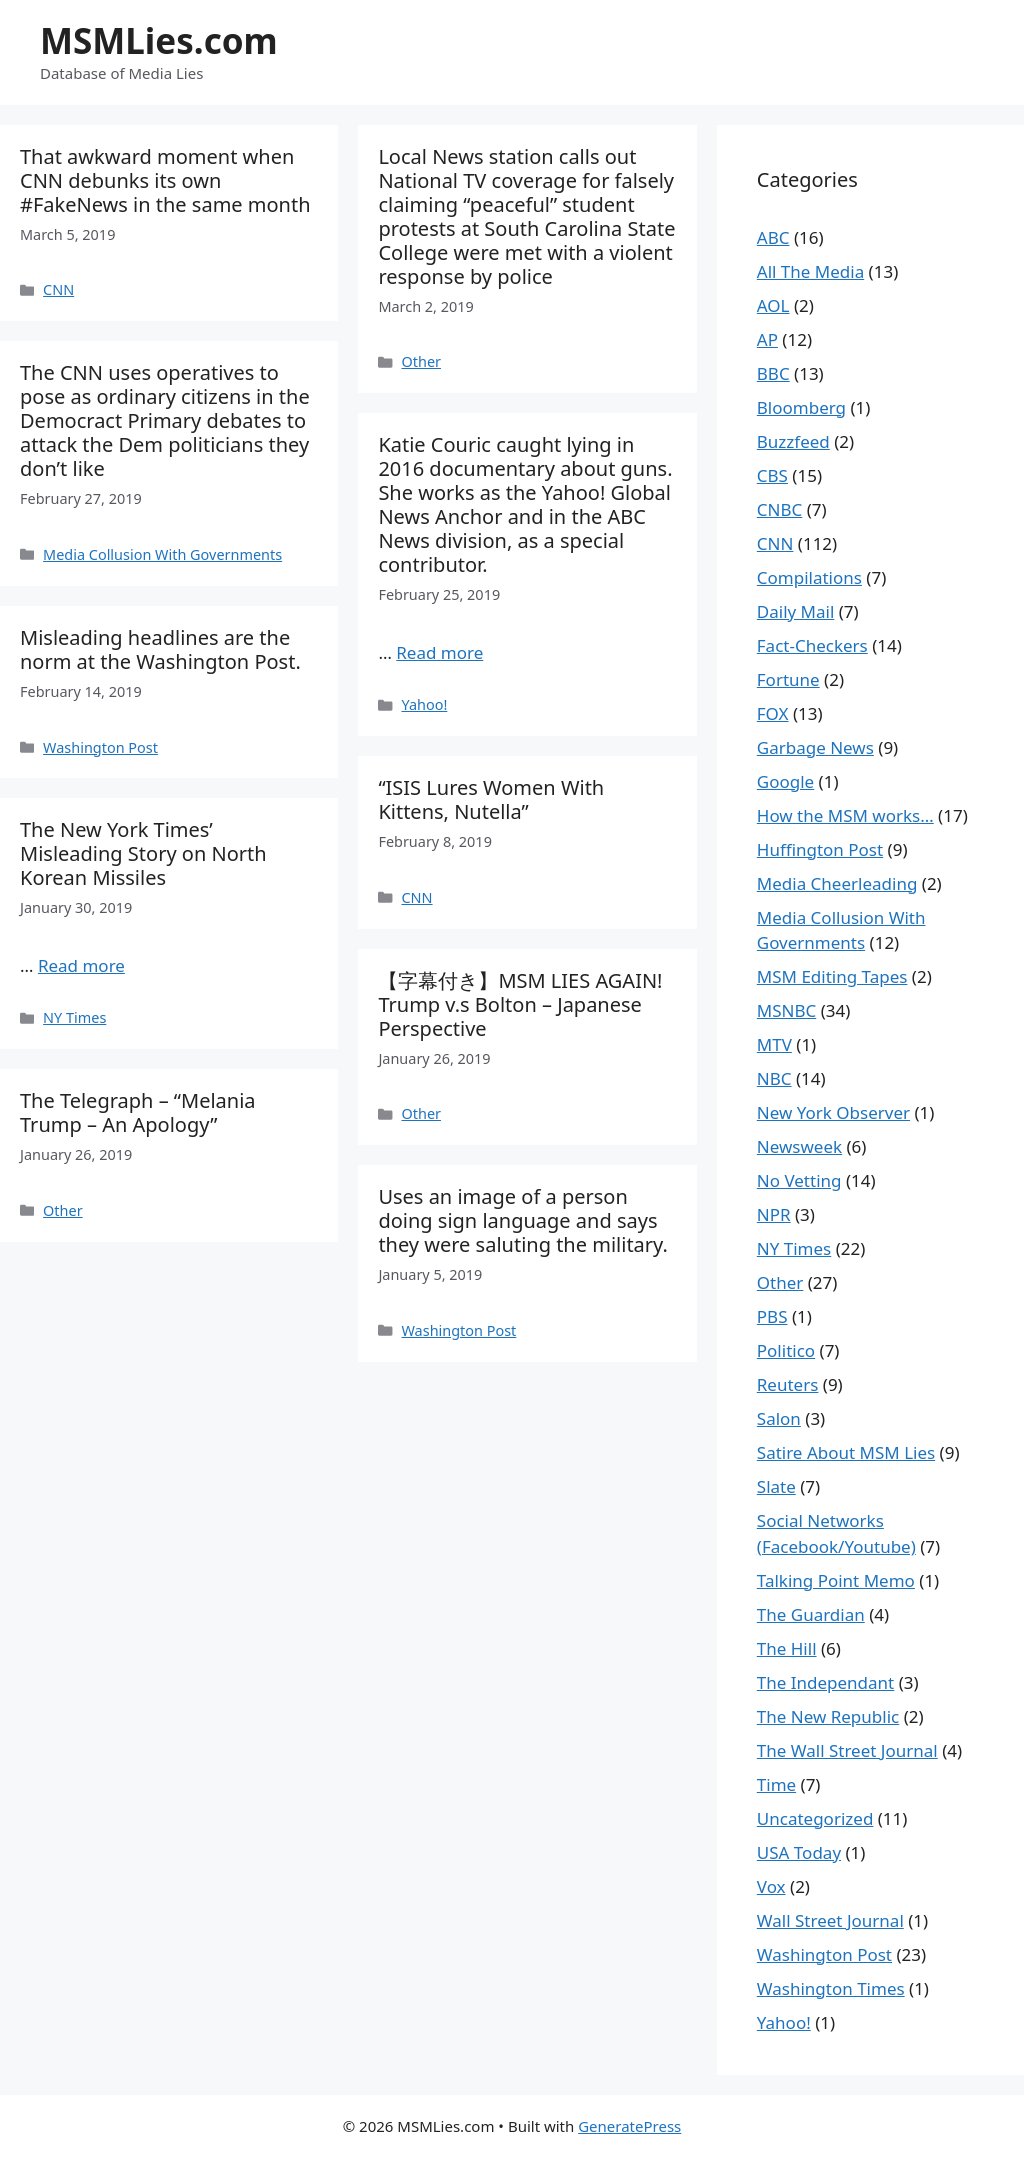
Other (421, 361)
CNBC (779, 509)
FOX (773, 713)
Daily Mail (796, 611)
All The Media (810, 271)
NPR (774, 1214)
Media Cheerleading (837, 883)
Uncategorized (815, 1818)
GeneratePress (629, 2126)
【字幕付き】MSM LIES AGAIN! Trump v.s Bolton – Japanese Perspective (520, 1004)
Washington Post (100, 747)
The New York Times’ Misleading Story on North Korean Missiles (143, 853)
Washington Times (831, 1988)
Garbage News (815, 747)
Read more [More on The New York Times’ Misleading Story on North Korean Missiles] (81, 965)
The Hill (787, 1648)
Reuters (788, 1384)
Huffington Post (820, 849)
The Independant (825, 1682)
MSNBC (786, 1010)
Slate (776, 1486)
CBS (772, 475)
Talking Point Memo (836, 1580)
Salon (779, 1418)
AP (767, 339)
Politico (786, 1350)
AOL (773, 305)
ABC (773, 237)
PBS (772, 1316)
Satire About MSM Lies (846, 1452)
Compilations (809, 577)
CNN (58, 289)
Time (776, 1784)
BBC (773, 373)
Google (785, 781)
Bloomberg (801, 407)
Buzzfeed (793, 441)
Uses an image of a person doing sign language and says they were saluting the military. (522, 1220)
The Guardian (811, 1614)
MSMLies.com (159, 40)
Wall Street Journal (830, 1920)
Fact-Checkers (812, 645)
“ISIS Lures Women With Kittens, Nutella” (491, 799)
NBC (774, 1078)
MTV (774, 1044)
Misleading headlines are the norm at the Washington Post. (160, 649)
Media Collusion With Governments (162, 554)
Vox (771, 1886)
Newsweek (799, 1146)
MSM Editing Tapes (832, 976)
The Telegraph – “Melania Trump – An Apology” (138, 1112)
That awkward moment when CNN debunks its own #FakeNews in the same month (165, 180)
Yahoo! (424, 704)
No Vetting (799, 1180)
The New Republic (828, 1716)
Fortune (788, 679)
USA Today (799, 1852)
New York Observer (833, 1112)
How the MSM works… (845, 815)
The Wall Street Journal (847, 1750)
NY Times (74, 1017)
